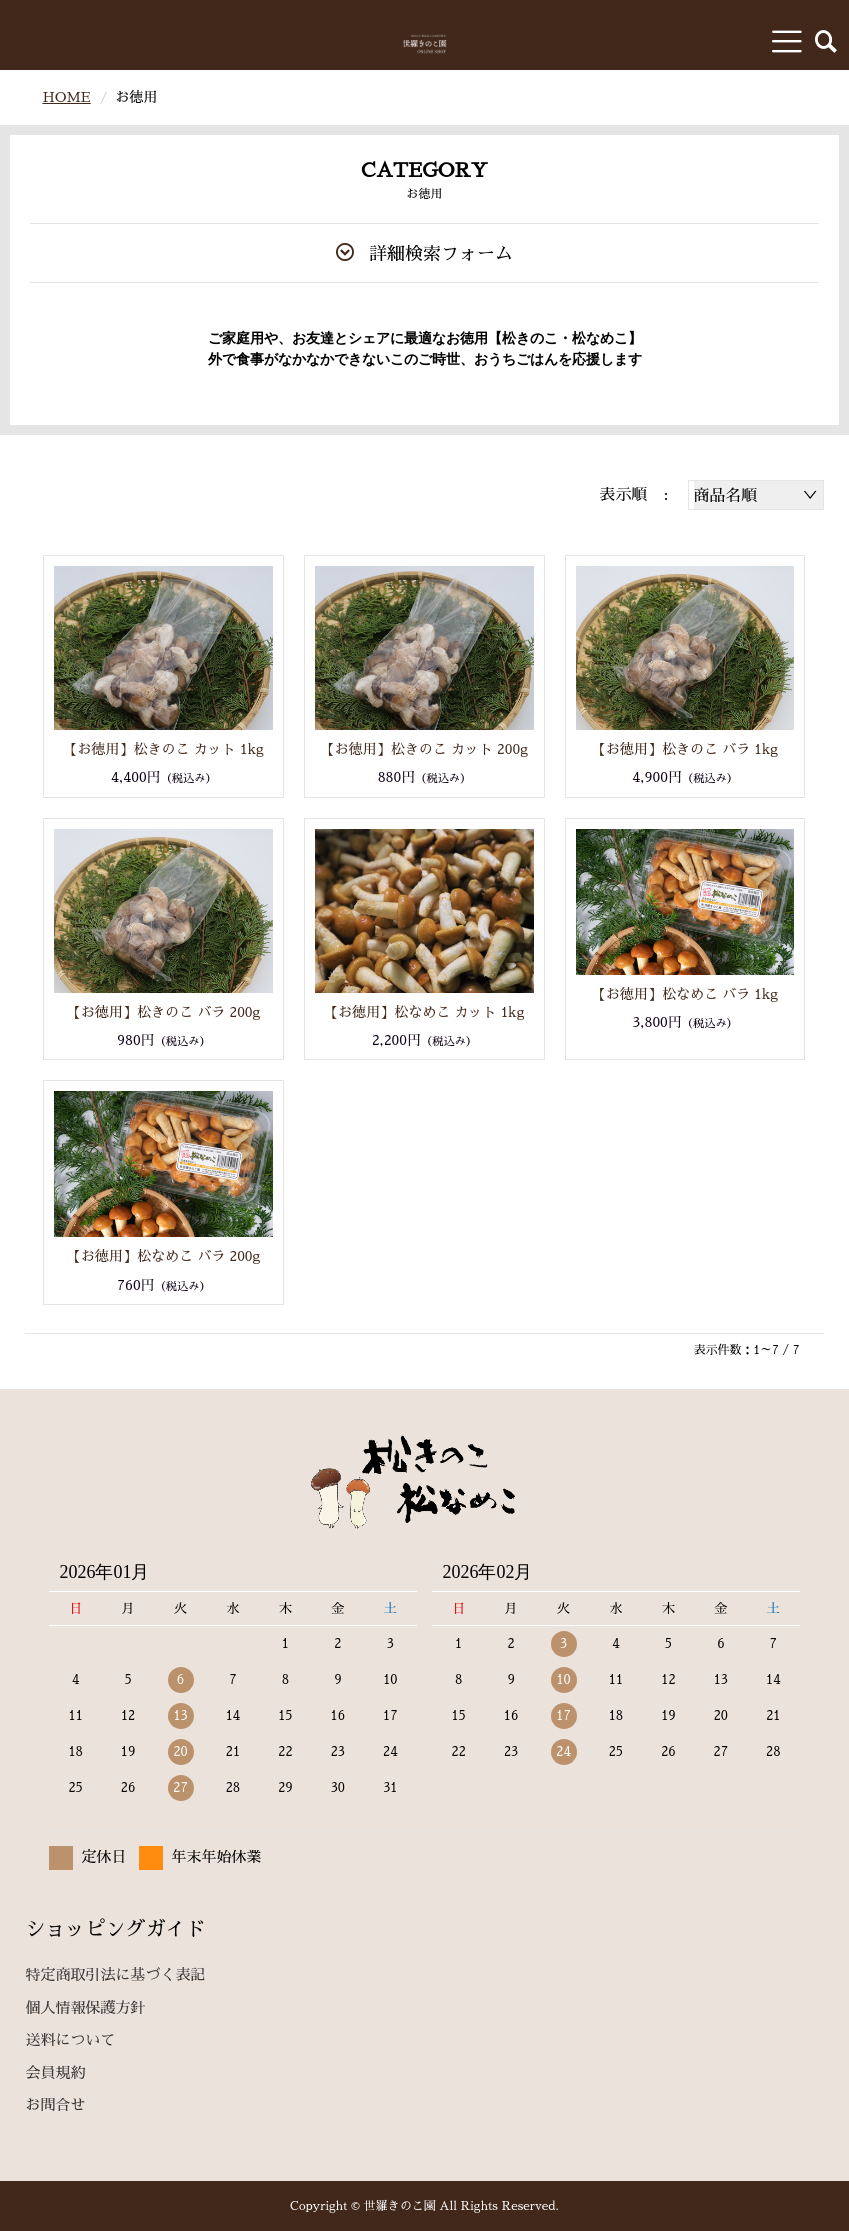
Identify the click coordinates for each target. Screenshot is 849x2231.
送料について (70, 2039)
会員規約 (55, 2072)
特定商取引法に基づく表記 (115, 1974)
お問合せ (55, 2104)
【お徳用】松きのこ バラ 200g (163, 1012)
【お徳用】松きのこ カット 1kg (164, 749)
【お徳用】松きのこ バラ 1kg (685, 749)
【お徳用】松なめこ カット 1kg (424, 1012)
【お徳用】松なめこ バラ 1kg (685, 994)
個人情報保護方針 (85, 2007)
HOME (66, 97)
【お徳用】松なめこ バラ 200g (163, 1256)
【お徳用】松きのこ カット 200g (424, 749)
